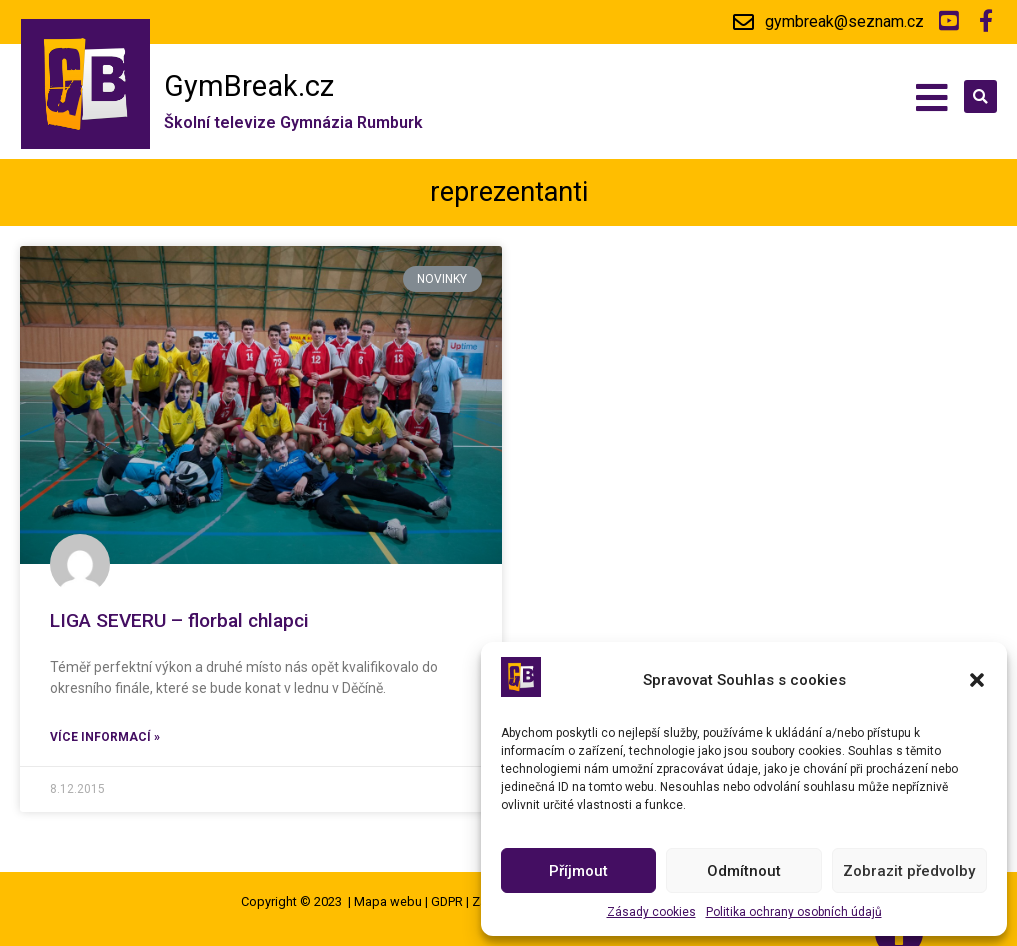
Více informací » (105, 737)
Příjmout (578, 871)
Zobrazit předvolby (909, 871)
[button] (977, 680)
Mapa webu (388, 901)
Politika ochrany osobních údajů (794, 912)
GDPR (447, 901)
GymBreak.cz (249, 86)
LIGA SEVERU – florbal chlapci (179, 620)
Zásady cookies (651, 912)
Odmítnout (744, 871)
